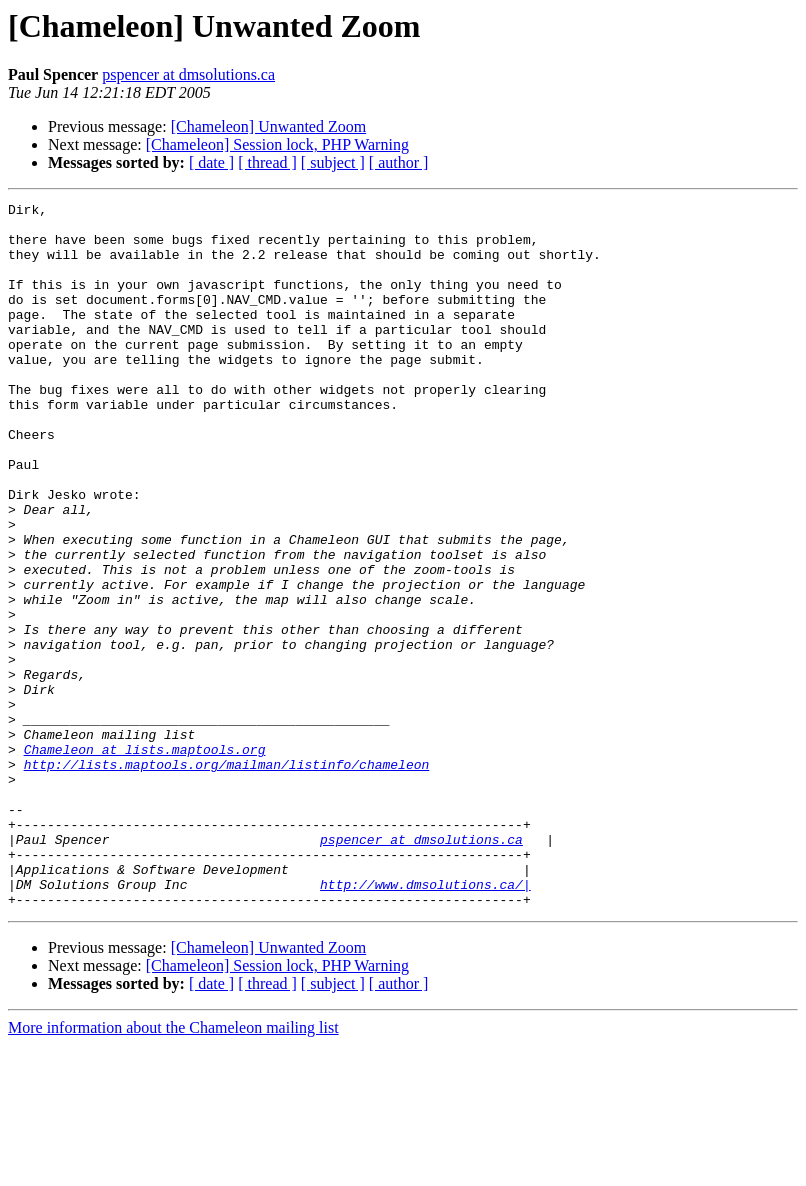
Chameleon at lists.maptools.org (145, 860)
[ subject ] (333, 162)
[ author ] (399, 162)
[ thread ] (267, 162)
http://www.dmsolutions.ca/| (425, 1022)
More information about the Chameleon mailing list (173, 1168)
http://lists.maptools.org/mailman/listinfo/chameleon (227, 878)
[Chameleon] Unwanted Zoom (269, 126)
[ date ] (211, 162)
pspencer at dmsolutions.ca (188, 74)
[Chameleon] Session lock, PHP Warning (277, 144)
